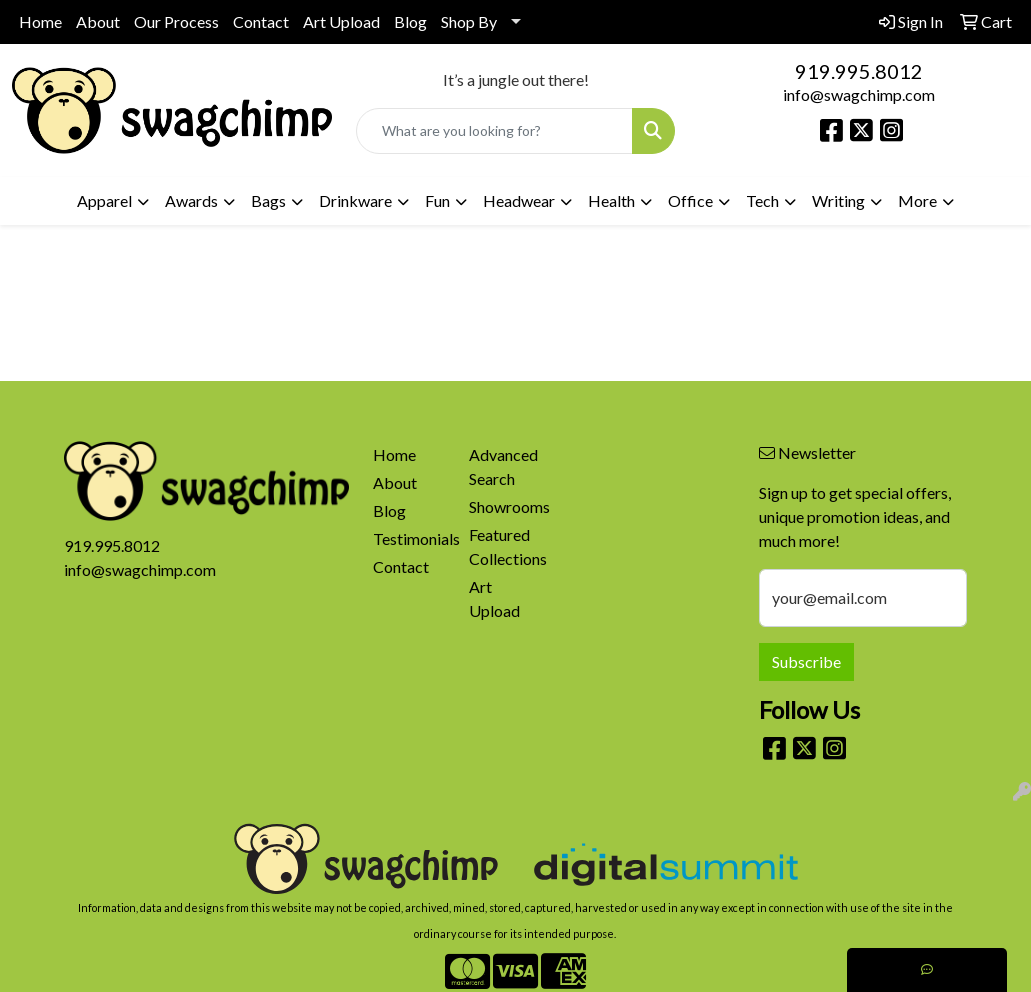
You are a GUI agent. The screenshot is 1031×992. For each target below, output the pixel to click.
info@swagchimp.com (859, 94)
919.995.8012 (859, 71)
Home (40, 21)
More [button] (917, 200)
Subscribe (806, 661)
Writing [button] (838, 200)
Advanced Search (503, 466)
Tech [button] (762, 200)
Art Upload (341, 21)
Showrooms (505, 506)
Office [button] (690, 200)
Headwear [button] (519, 200)
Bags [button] (268, 200)
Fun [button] (437, 200)
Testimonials (409, 538)
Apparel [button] (104, 200)
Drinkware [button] (355, 200)
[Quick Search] (495, 131)
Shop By (469, 21)
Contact (261, 21)
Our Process (176, 21)
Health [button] (611, 200)
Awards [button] (191, 200)
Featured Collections (505, 546)
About (98, 21)
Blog (410, 21)
